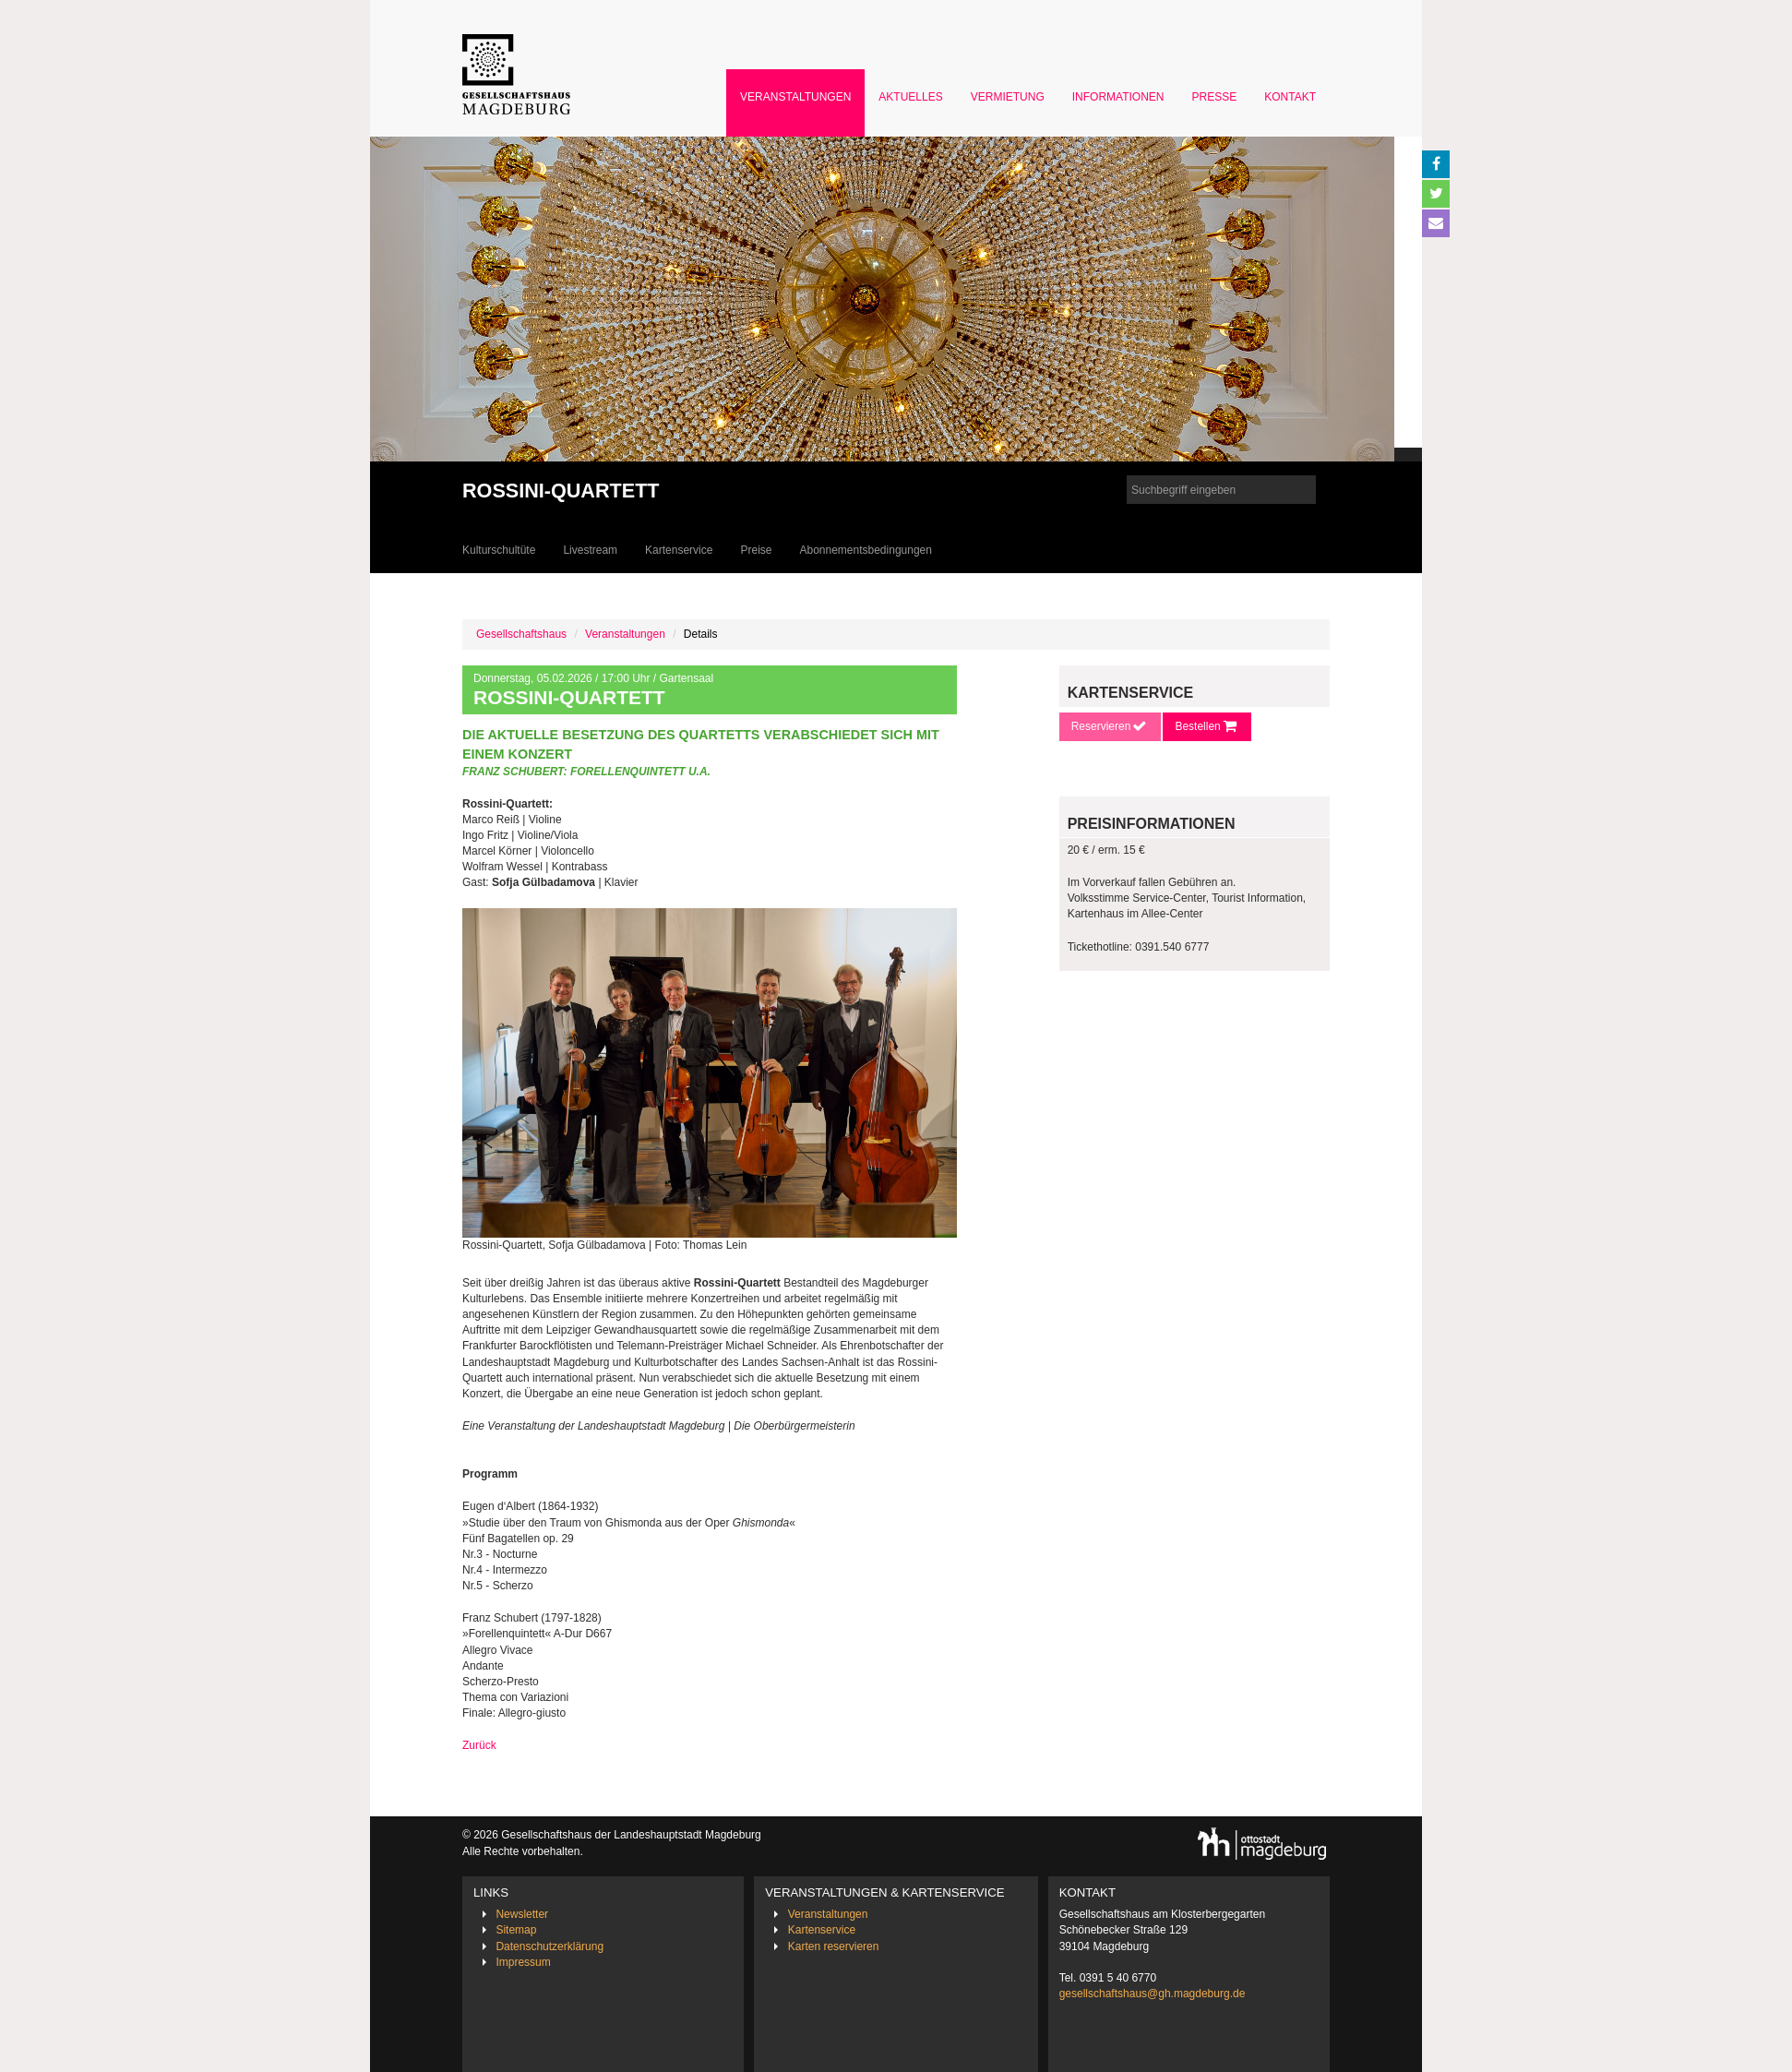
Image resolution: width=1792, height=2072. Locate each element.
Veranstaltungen (795, 96)
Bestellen (1206, 726)
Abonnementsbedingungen (865, 550)
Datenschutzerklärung (549, 1946)
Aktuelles (910, 96)
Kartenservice (678, 550)
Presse (1214, 96)
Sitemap (516, 1929)
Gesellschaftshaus (521, 634)
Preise (755, 550)
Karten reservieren (833, 1946)
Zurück (479, 1745)
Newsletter (522, 1914)
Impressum (523, 1962)
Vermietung (1008, 96)
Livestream (590, 550)
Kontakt (1290, 96)
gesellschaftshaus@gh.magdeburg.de (1152, 1993)
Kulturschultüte (498, 550)
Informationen (1118, 96)
